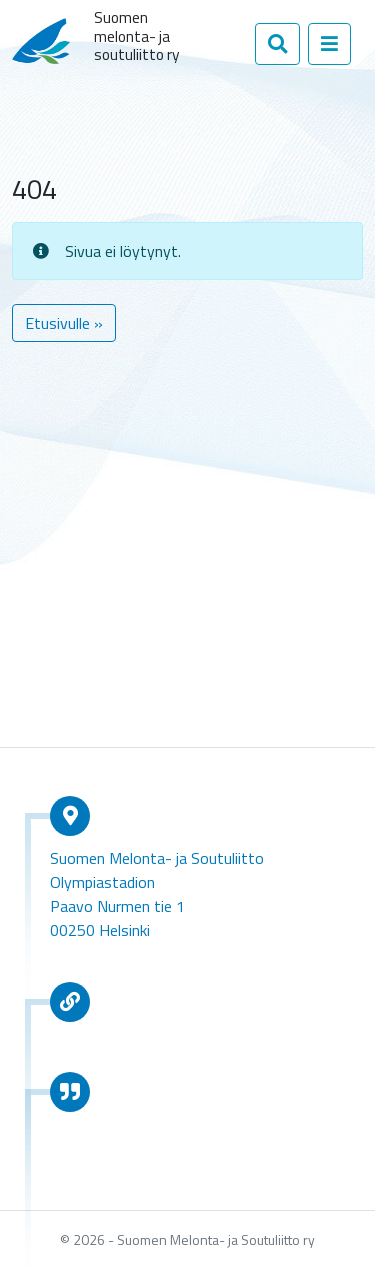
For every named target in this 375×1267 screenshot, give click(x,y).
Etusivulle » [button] (64, 323)
